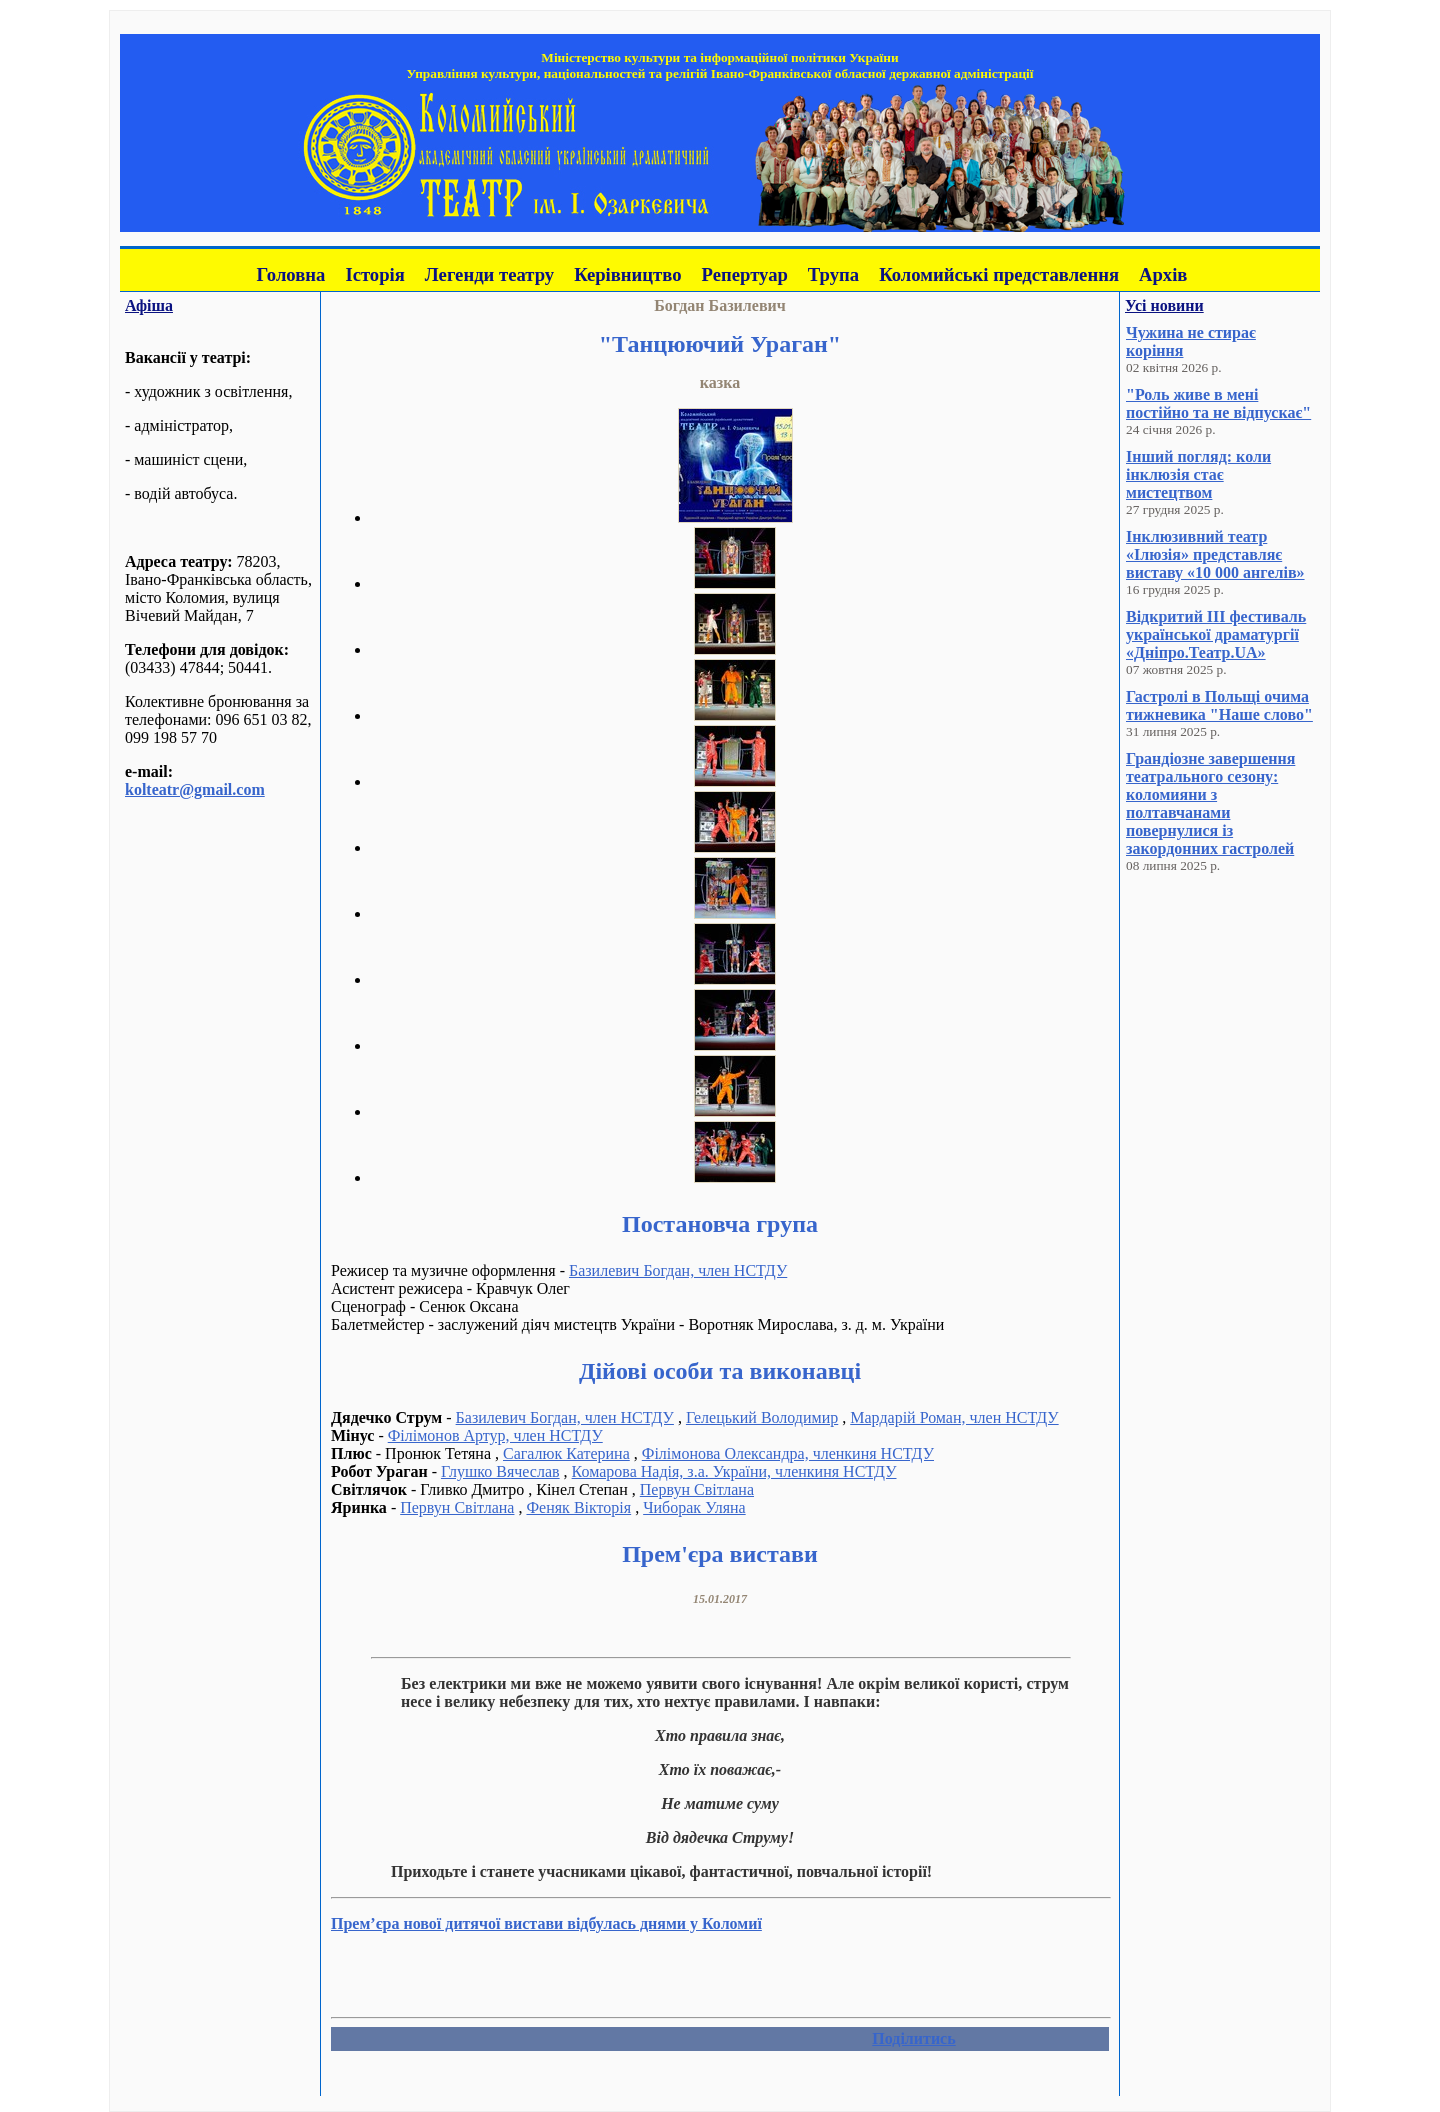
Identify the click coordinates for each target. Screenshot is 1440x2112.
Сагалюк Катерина (566, 1453)
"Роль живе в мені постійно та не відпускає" (1218, 403)
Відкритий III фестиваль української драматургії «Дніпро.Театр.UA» (1216, 634)
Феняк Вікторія (578, 1507)
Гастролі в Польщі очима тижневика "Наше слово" (1219, 705)
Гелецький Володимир (762, 1417)
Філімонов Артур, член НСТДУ (495, 1435)
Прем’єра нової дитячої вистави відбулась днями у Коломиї (546, 1923)
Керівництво (627, 274)
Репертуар (745, 274)
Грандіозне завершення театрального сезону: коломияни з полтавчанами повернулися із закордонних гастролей (1210, 803)
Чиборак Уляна (694, 1507)
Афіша (149, 305)
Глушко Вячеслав (500, 1471)
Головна (291, 274)
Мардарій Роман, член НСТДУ (954, 1417)
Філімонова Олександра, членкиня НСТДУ (788, 1453)
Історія (374, 274)
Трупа (833, 274)
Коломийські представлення (999, 274)
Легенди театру (489, 274)
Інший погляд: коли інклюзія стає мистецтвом (1198, 474)
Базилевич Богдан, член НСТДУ (678, 1270)
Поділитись (913, 2038)
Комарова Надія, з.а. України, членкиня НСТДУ (734, 1471)
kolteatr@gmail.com (195, 789)
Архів (1163, 274)
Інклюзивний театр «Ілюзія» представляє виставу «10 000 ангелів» (1215, 554)
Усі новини (1164, 305)
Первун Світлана (697, 1489)
